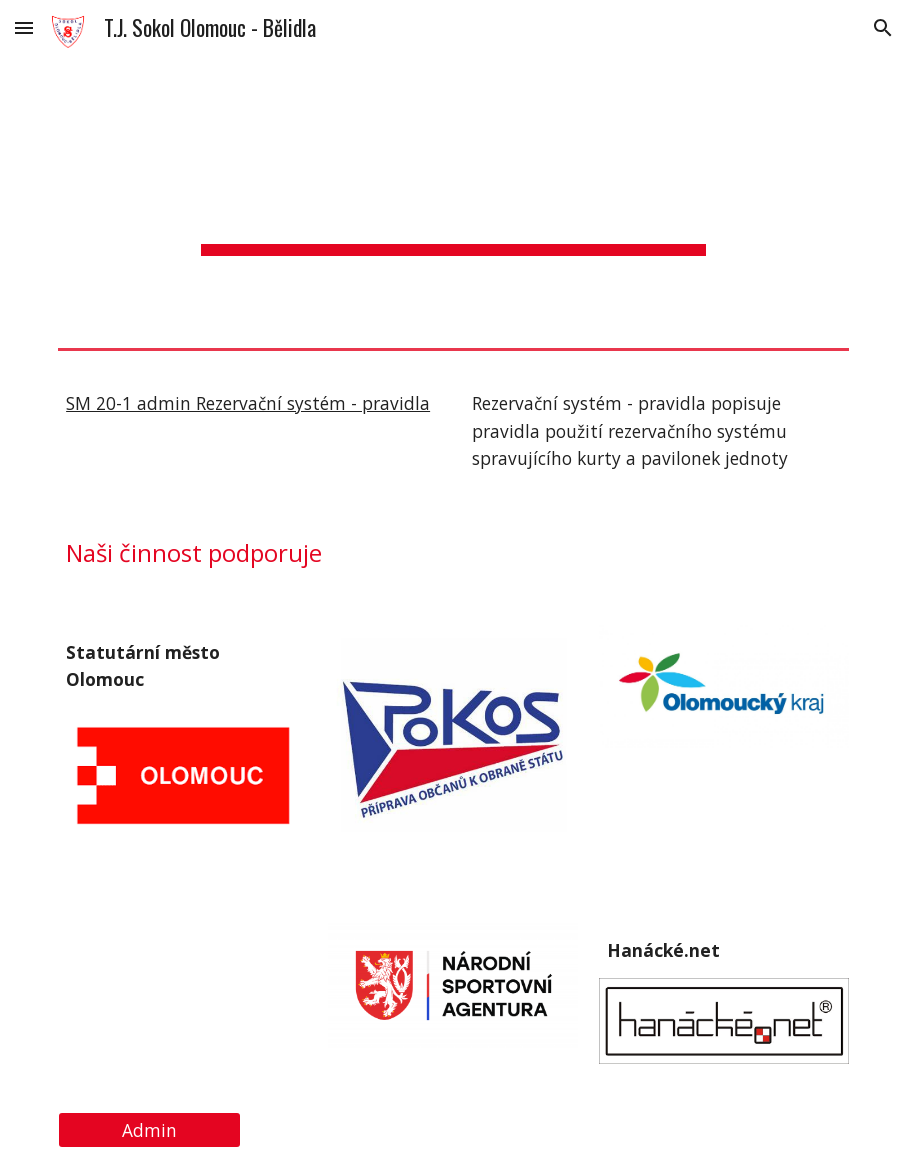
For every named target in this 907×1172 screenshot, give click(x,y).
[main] (453, 198)
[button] (24, 27)
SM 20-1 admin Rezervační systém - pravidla (248, 403)
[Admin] (149, 1130)
